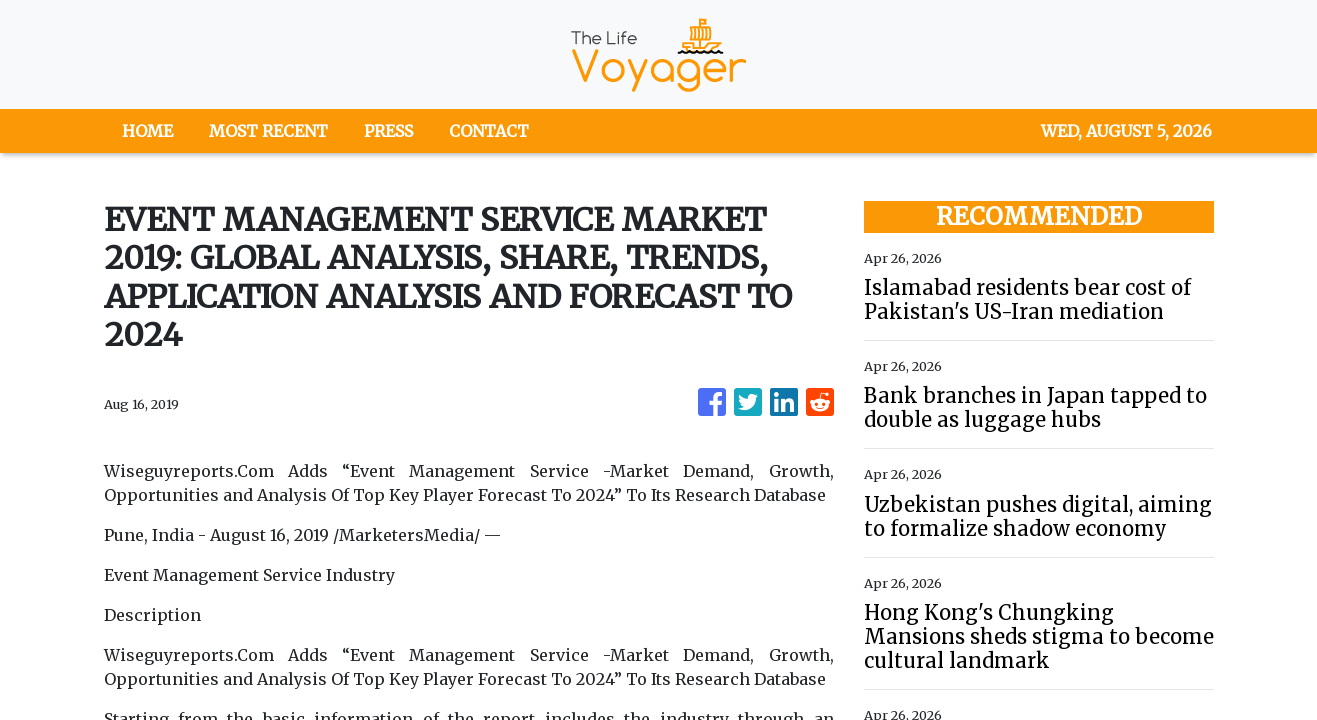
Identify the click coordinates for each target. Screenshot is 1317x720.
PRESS (388, 131)
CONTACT (489, 131)
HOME (147, 131)
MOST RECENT (268, 131)
